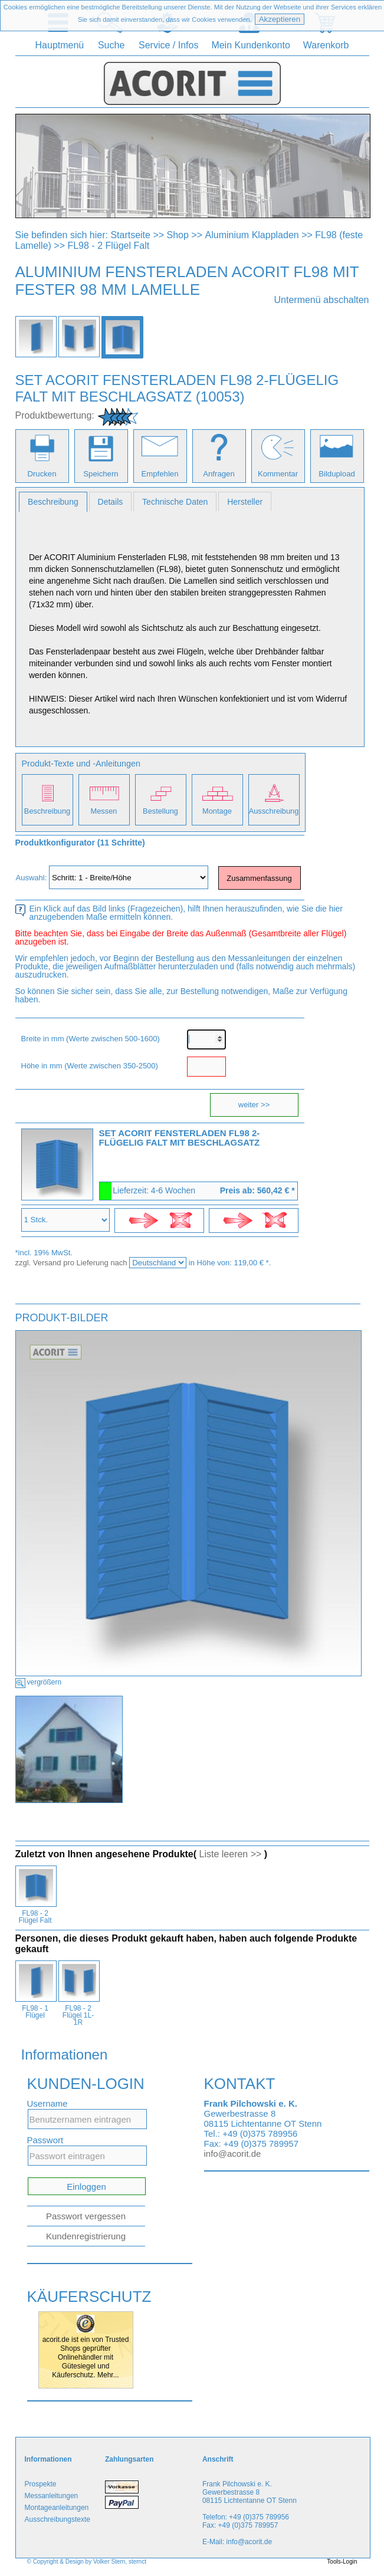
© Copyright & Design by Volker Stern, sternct (86, 2561)
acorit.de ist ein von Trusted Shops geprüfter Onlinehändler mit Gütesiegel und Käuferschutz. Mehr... (85, 2357)
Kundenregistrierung (86, 2236)
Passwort (45, 2140)
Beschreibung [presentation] (53, 501)
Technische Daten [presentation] (175, 501)
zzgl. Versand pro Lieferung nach (72, 1262)
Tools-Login (342, 2561)
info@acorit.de (232, 2154)
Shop (178, 235)
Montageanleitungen (57, 2507)
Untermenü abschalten (321, 300)
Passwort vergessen (86, 2216)
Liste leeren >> (230, 1854)
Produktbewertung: (54, 415)
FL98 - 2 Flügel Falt (108, 246)
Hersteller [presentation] (244, 501)
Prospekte (41, 2484)
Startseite (130, 235)
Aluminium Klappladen (252, 235)
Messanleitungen (51, 2496)
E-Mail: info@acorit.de (237, 2542)
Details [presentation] (110, 501)
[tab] (53, 502)
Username (47, 2103)
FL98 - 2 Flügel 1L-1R (78, 2015)
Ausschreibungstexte (57, 2519)
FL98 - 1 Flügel (35, 2011)
